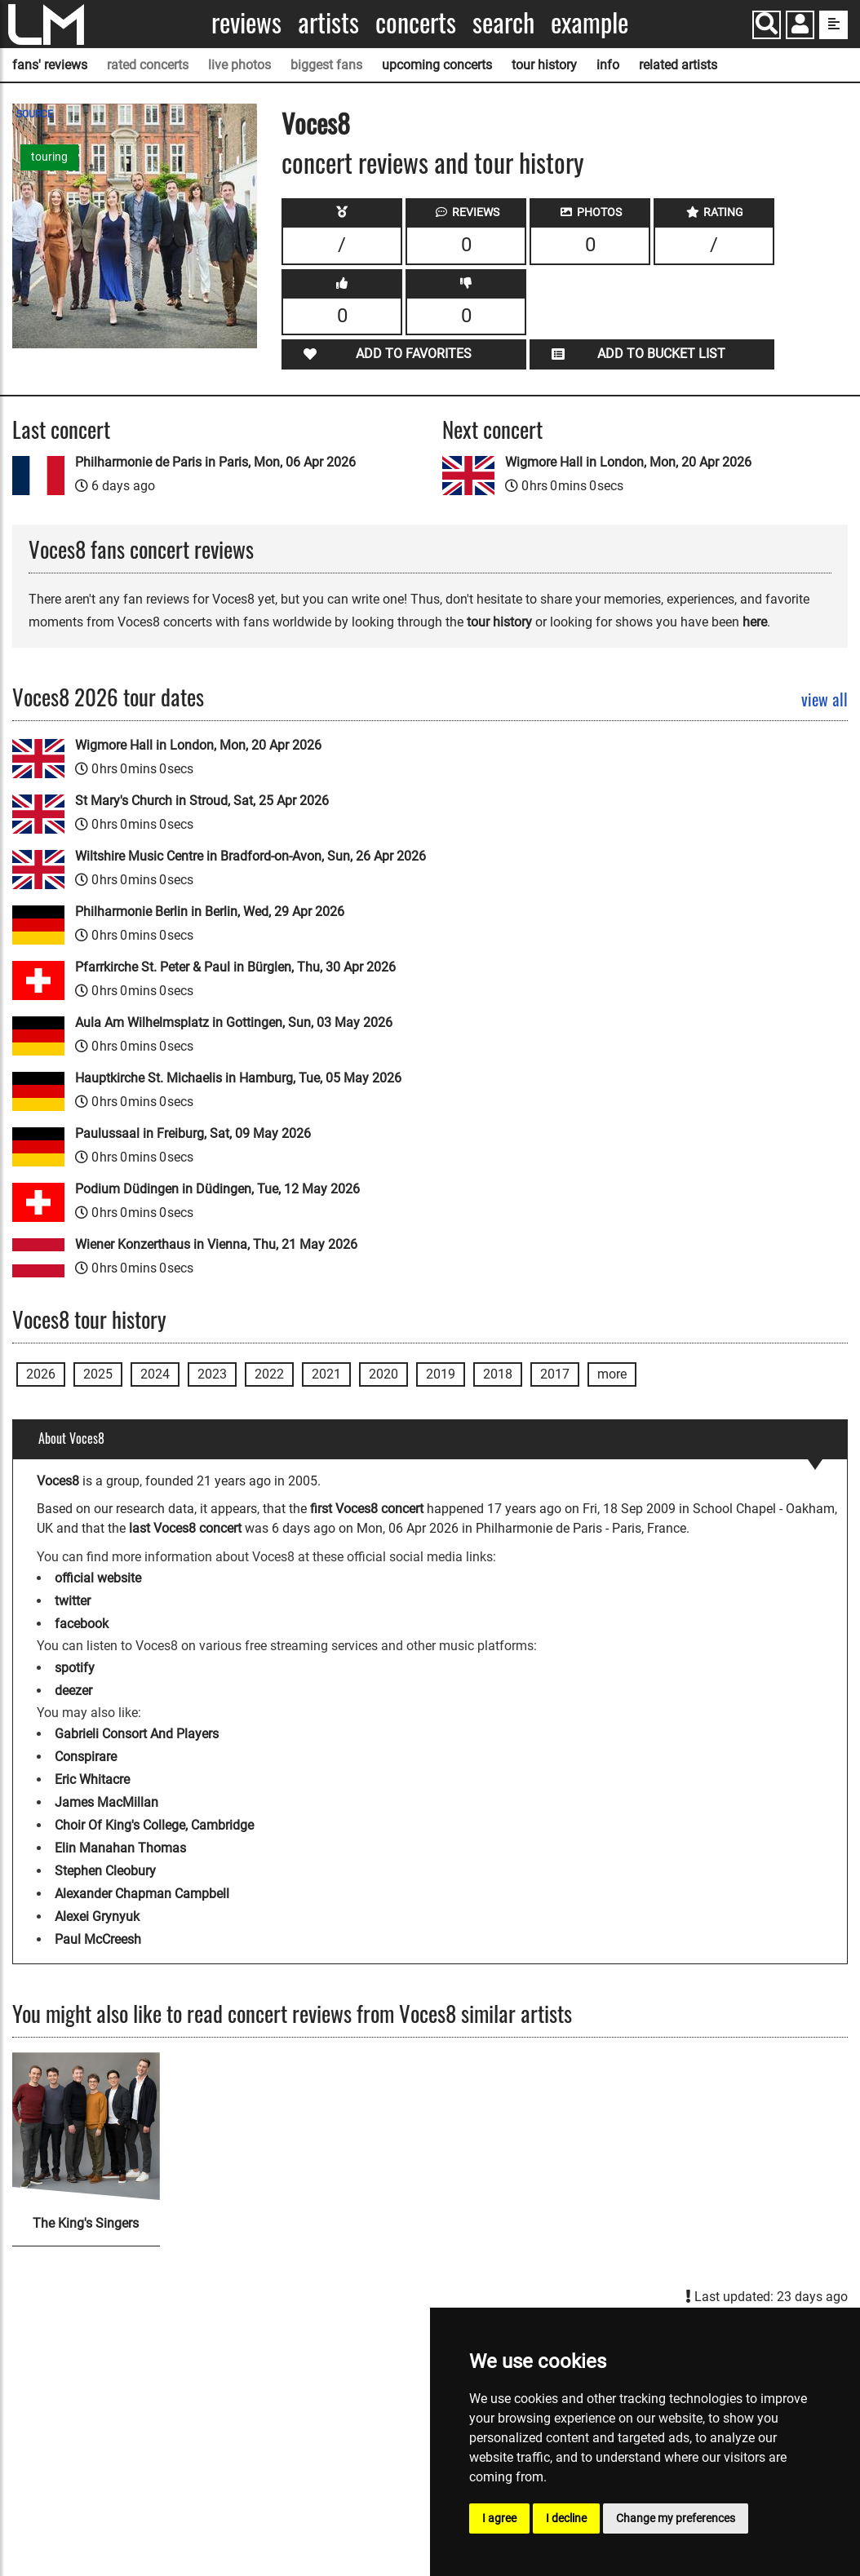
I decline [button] (566, 2518)
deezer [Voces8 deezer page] (73, 1690)
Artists (328, 22)
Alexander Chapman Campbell (142, 1893)
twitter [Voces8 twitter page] (73, 1601)
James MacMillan (106, 1802)
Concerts (415, 22)
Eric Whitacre (92, 1779)
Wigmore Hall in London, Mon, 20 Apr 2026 (628, 462)
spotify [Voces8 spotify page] (75, 1667)
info (607, 65)
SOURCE (34, 114)
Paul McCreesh (98, 1939)
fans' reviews (49, 65)
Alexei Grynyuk (97, 1916)
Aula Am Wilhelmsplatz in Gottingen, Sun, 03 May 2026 (233, 1022)
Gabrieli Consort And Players (137, 1734)
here (755, 622)
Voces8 (315, 123)
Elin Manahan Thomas (120, 1848)
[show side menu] (833, 25)
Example (589, 22)
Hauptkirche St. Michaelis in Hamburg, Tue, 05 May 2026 (238, 1078)
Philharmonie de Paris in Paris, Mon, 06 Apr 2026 (215, 462)
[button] (800, 26)
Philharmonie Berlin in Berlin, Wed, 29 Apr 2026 (209, 911)
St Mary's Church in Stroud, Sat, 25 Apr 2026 (202, 800)
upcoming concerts (437, 65)
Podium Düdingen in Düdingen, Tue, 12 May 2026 (217, 1189)
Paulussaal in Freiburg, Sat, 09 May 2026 (193, 1133)
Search (503, 22)
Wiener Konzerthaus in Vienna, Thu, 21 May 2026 (216, 1244)
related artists (678, 65)
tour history (544, 65)
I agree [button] (499, 2518)
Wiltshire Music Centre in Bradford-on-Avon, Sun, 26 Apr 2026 (250, 856)
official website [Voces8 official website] (98, 1578)
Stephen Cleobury (105, 1871)
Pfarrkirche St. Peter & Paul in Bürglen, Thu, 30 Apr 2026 (235, 967)
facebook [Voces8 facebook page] (82, 1623)
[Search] (766, 25)
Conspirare (86, 1756)
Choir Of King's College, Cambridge (154, 1825)
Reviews (246, 22)
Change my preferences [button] (675, 2518)
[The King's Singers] (86, 2126)
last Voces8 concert (185, 1528)
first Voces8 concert (366, 1508)
